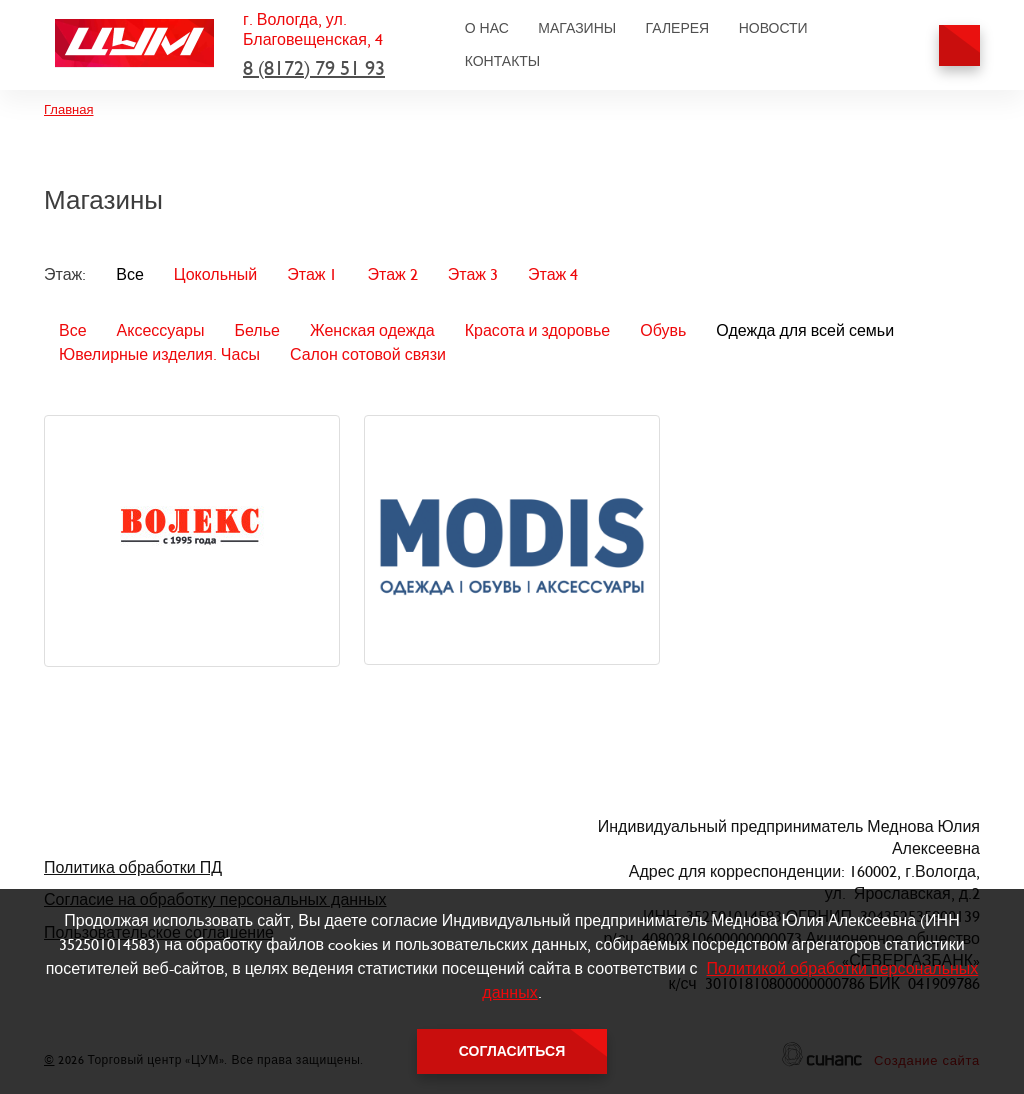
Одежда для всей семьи (805, 330)
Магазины (577, 28)
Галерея (678, 28)
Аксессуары (161, 330)
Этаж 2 (392, 274)
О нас (487, 28)
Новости (773, 28)
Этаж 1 (312, 274)
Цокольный (215, 274)
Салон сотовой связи (368, 354)
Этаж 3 (473, 274)
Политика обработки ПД (133, 867)
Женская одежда (372, 330)
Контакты (503, 61)
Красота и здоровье (538, 330)
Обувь (663, 330)
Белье (256, 330)
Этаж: (65, 274)
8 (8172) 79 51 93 (314, 68)
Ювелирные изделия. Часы (159, 354)
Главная (68, 109)
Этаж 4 (553, 274)
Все (130, 274)
